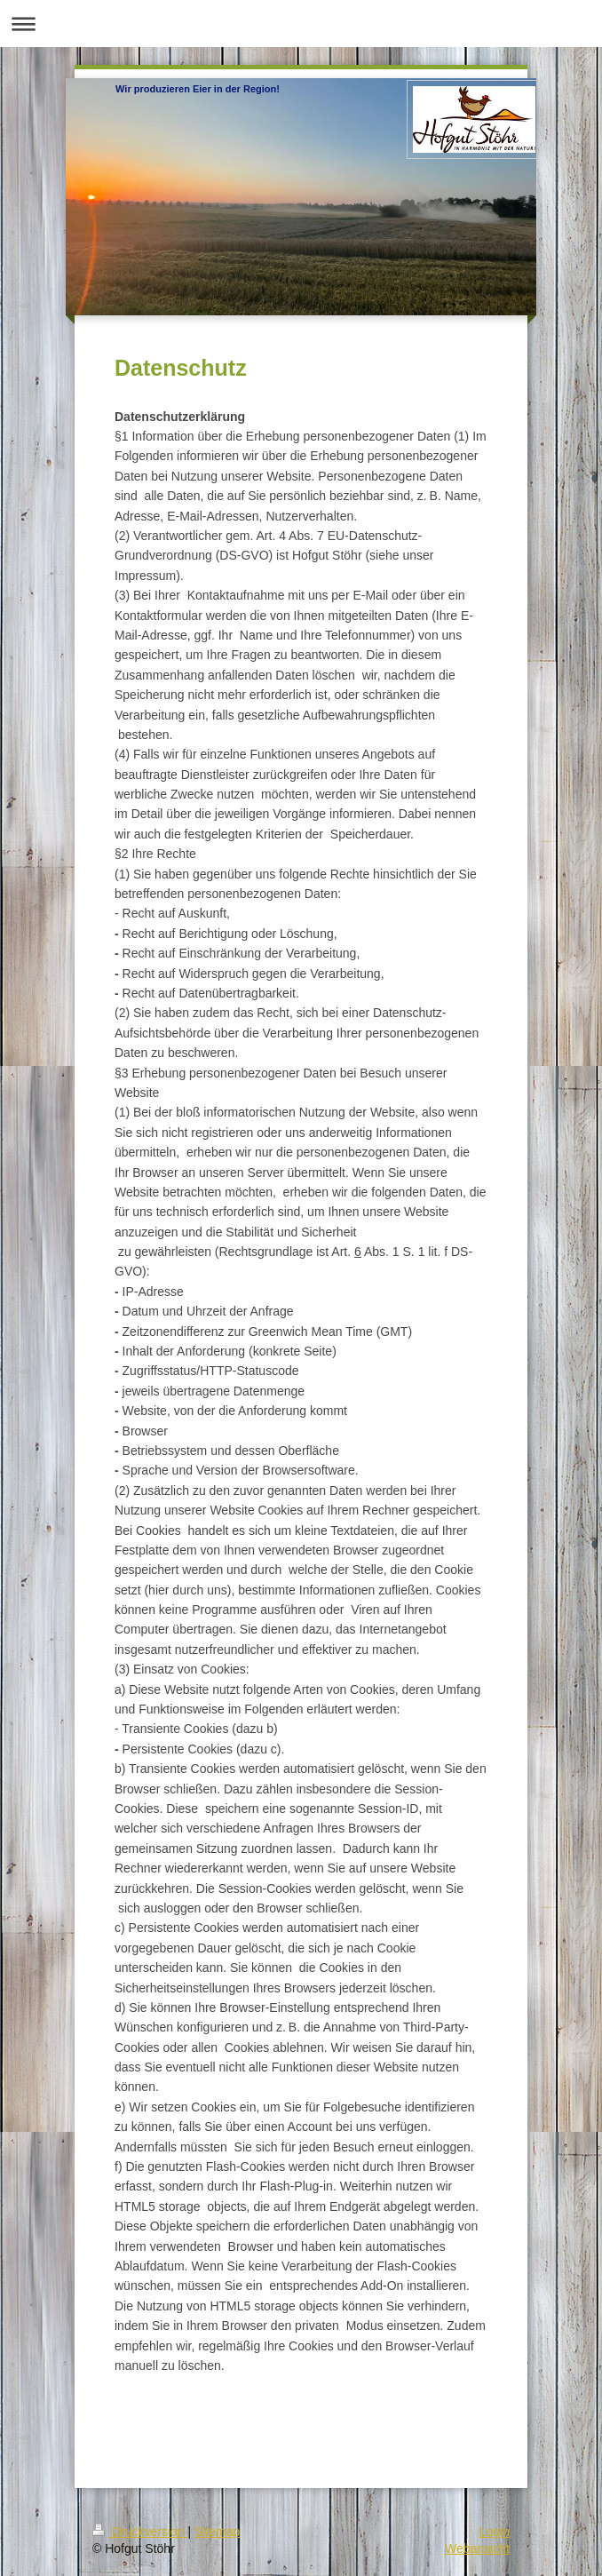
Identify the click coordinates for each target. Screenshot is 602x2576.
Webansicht (477, 2548)
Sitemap (217, 2531)
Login (494, 2531)
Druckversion (139, 2531)
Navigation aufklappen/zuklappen (301, 23)
